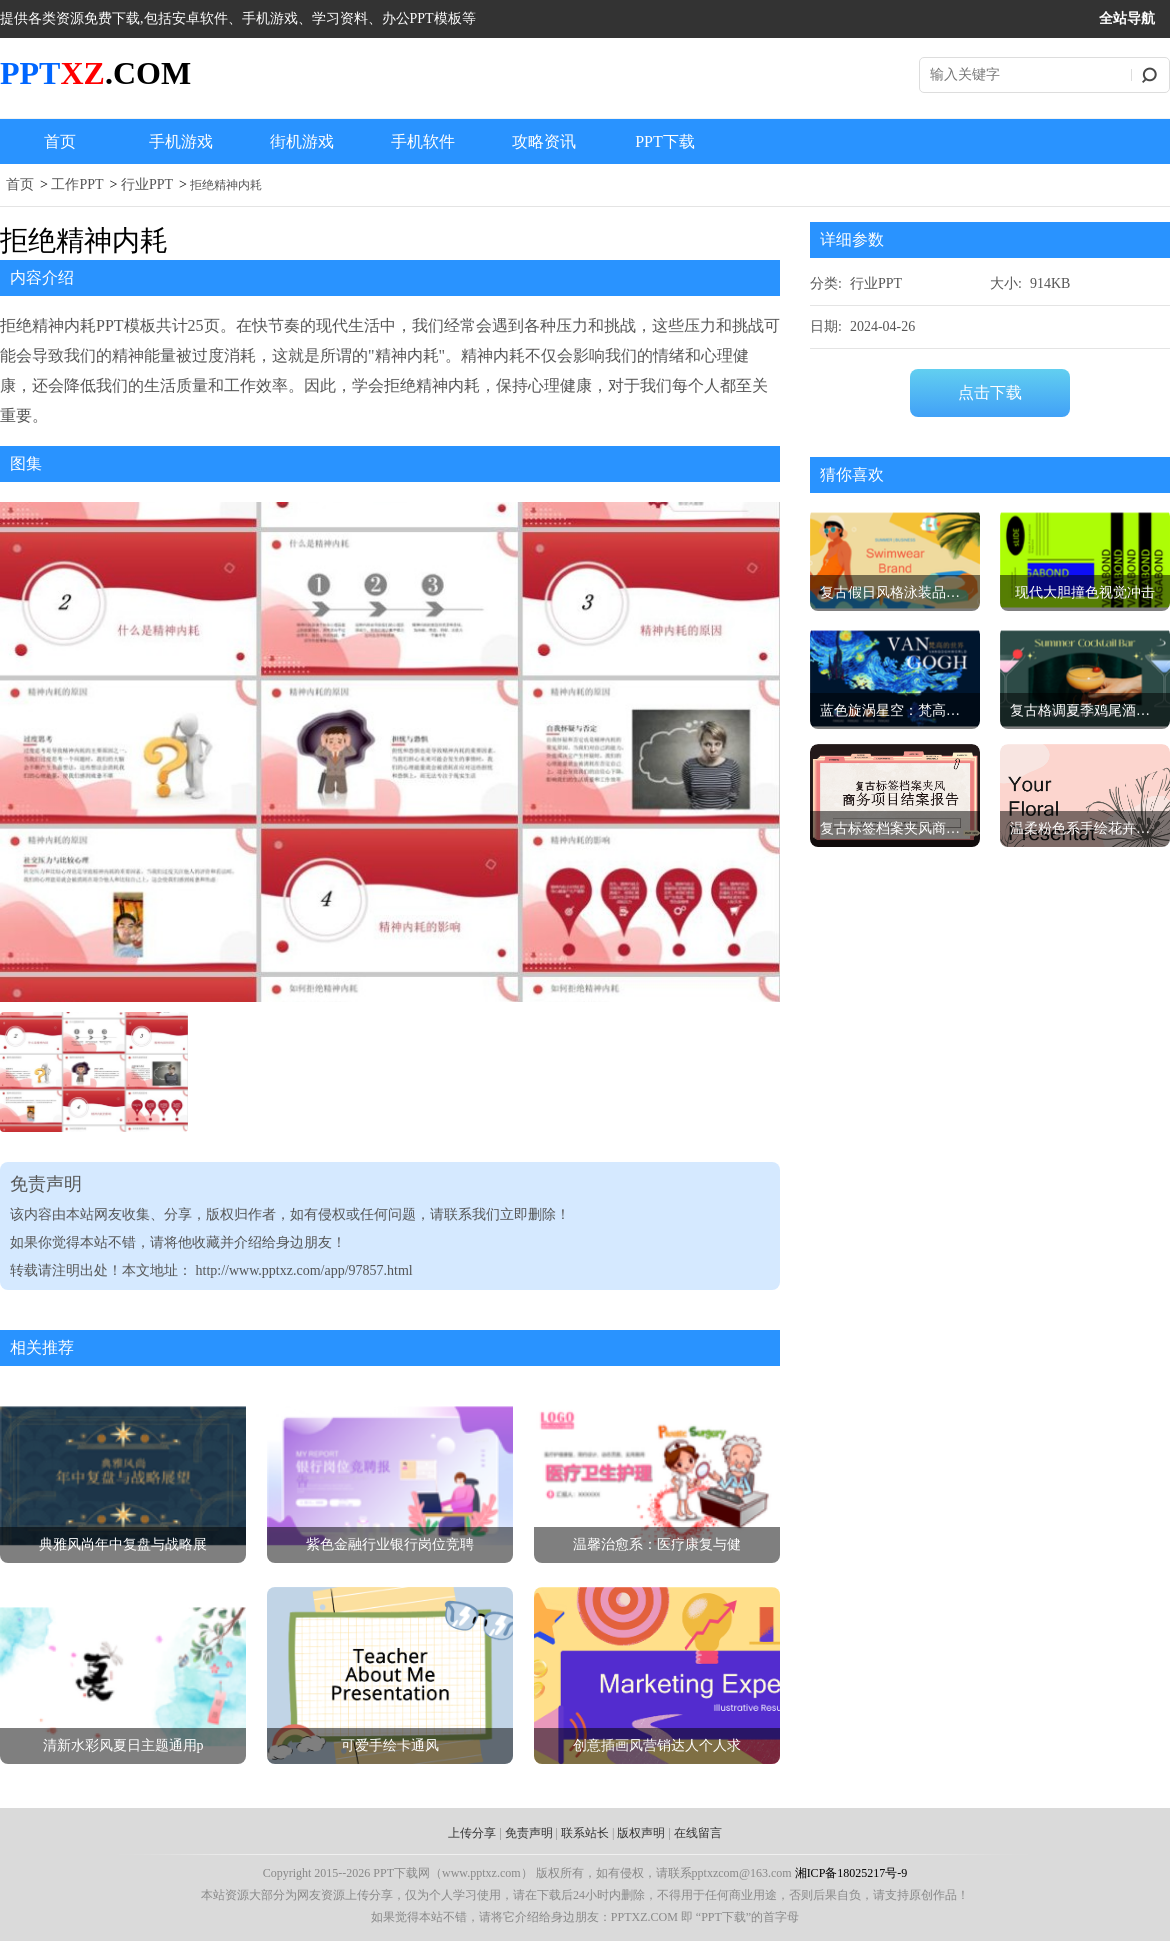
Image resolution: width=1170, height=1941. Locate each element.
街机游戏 (302, 141)
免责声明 (529, 1833)
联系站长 (585, 1833)
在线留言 (698, 1833)
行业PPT (147, 184)
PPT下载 (665, 141)
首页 (60, 141)
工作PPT (77, 184)
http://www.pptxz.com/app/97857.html (304, 1270)
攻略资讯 (544, 141)
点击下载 (990, 392)
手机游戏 (181, 141)
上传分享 (472, 1833)
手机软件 (423, 141)
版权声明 (641, 1833)
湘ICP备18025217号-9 (851, 1873)
